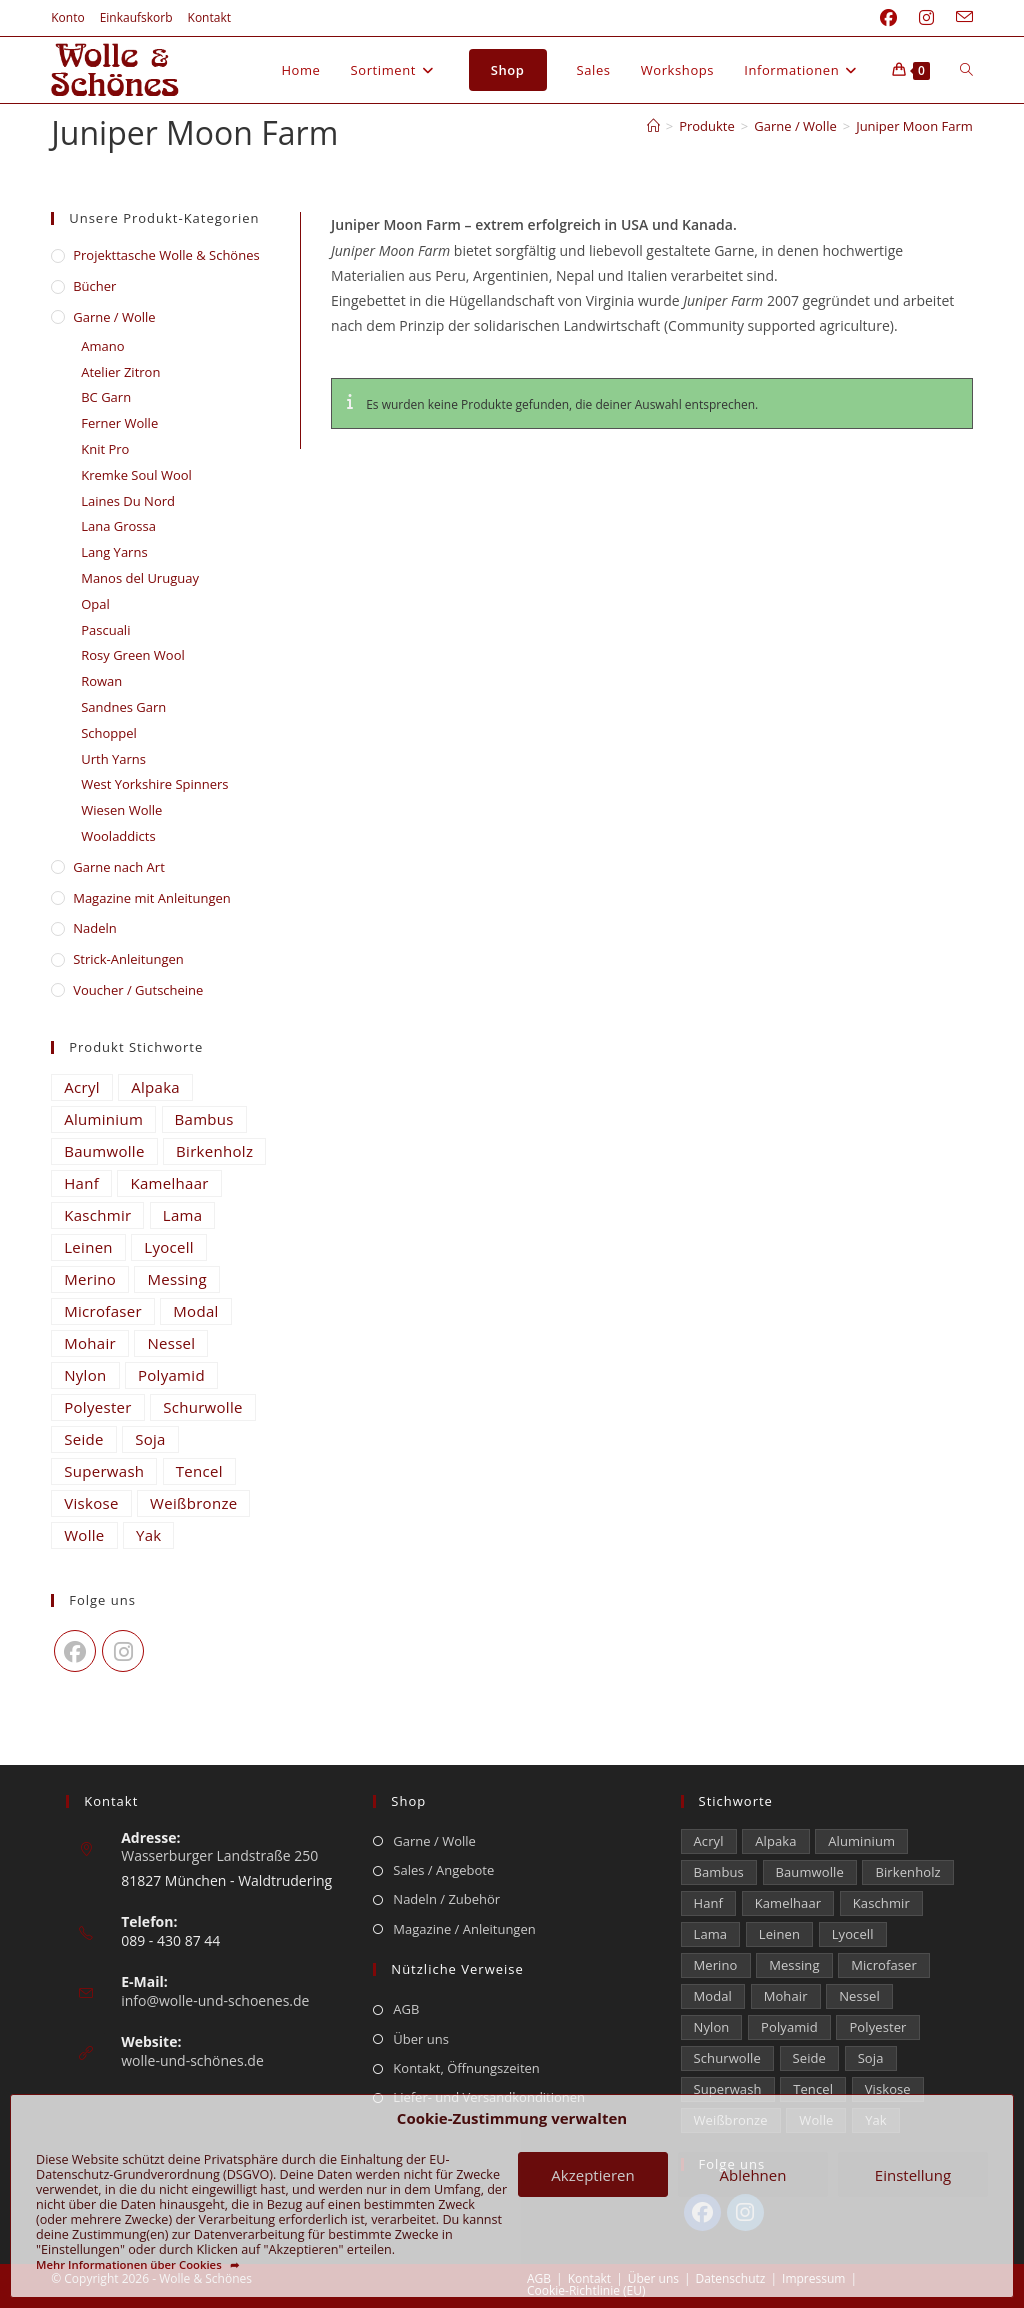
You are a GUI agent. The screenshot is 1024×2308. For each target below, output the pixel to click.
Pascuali (105, 630)
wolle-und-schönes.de (192, 2060)
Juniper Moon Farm (914, 126)
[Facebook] (75, 1651)
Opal (95, 604)
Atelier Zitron (120, 372)
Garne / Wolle (114, 317)
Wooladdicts (118, 836)
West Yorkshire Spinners (154, 784)
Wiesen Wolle (121, 810)
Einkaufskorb (136, 17)
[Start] (653, 126)
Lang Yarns (114, 552)
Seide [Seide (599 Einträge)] (84, 1439)
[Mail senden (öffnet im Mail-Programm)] (959, 18)
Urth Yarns (113, 759)
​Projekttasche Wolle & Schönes (166, 255)
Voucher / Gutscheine (138, 990)
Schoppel (109, 733)
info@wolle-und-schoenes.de (215, 2000)
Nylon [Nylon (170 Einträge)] (85, 1375)
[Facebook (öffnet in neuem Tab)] (888, 18)
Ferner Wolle (119, 423)
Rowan (101, 681)
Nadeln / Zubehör (446, 1899)
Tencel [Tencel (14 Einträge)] (199, 1471)
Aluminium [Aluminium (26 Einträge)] (103, 1119)
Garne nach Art (119, 867)
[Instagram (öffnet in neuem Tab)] (926, 18)
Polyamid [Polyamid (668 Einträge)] (171, 1375)
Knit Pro (105, 449)
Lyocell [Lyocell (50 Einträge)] (169, 1247)
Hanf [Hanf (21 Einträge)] (81, 1183)
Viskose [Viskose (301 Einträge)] (91, 1503)
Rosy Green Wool (133, 655)
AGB (406, 2009)
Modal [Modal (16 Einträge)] (195, 1311)
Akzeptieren (592, 2175)
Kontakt (209, 17)
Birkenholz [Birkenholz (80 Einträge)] (214, 1151)
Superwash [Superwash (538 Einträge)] (104, 1471)
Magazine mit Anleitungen (152, 898)
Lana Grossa (118, 526)
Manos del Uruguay (140, 578)
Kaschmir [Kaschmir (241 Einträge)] (97, 1215)
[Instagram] (123, 1651)
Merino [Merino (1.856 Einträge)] (90, 1279)
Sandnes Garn (123, 707)
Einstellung (913, 2175)
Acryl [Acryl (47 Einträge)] (82, 1087)
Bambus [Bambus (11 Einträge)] (204, 1119)
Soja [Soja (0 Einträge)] (150, 1439)
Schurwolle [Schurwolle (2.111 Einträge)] (203, 1407)
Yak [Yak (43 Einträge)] (149, 1535)
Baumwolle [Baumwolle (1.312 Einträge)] (104, 1151)
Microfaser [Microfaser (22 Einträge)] (103, 1311)
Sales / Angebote (443, 1870)
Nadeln (95, 928)
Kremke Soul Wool (136, 475)
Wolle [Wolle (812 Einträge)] (84, 1535)
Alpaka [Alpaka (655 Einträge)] (155, 1087)
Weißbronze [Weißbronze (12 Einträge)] (193, 1503)
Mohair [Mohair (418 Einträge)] (90, 1343)
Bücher (94, 286)
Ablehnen (753, 2175)
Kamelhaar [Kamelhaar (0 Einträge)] (169, 1183)
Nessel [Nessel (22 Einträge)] (171, 1343)
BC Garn (106, 397)
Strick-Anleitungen (128, 959)
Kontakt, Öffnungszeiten (466, 2068)
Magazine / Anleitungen (464, 1929)
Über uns (421, 2039)
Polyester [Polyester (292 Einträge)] (98, 1407)
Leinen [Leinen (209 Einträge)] (88, 1247)
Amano (102, 346)
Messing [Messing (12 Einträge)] (176, 1279)
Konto (67, 17)
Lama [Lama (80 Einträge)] (183, 1215)
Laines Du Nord (128, 501)
